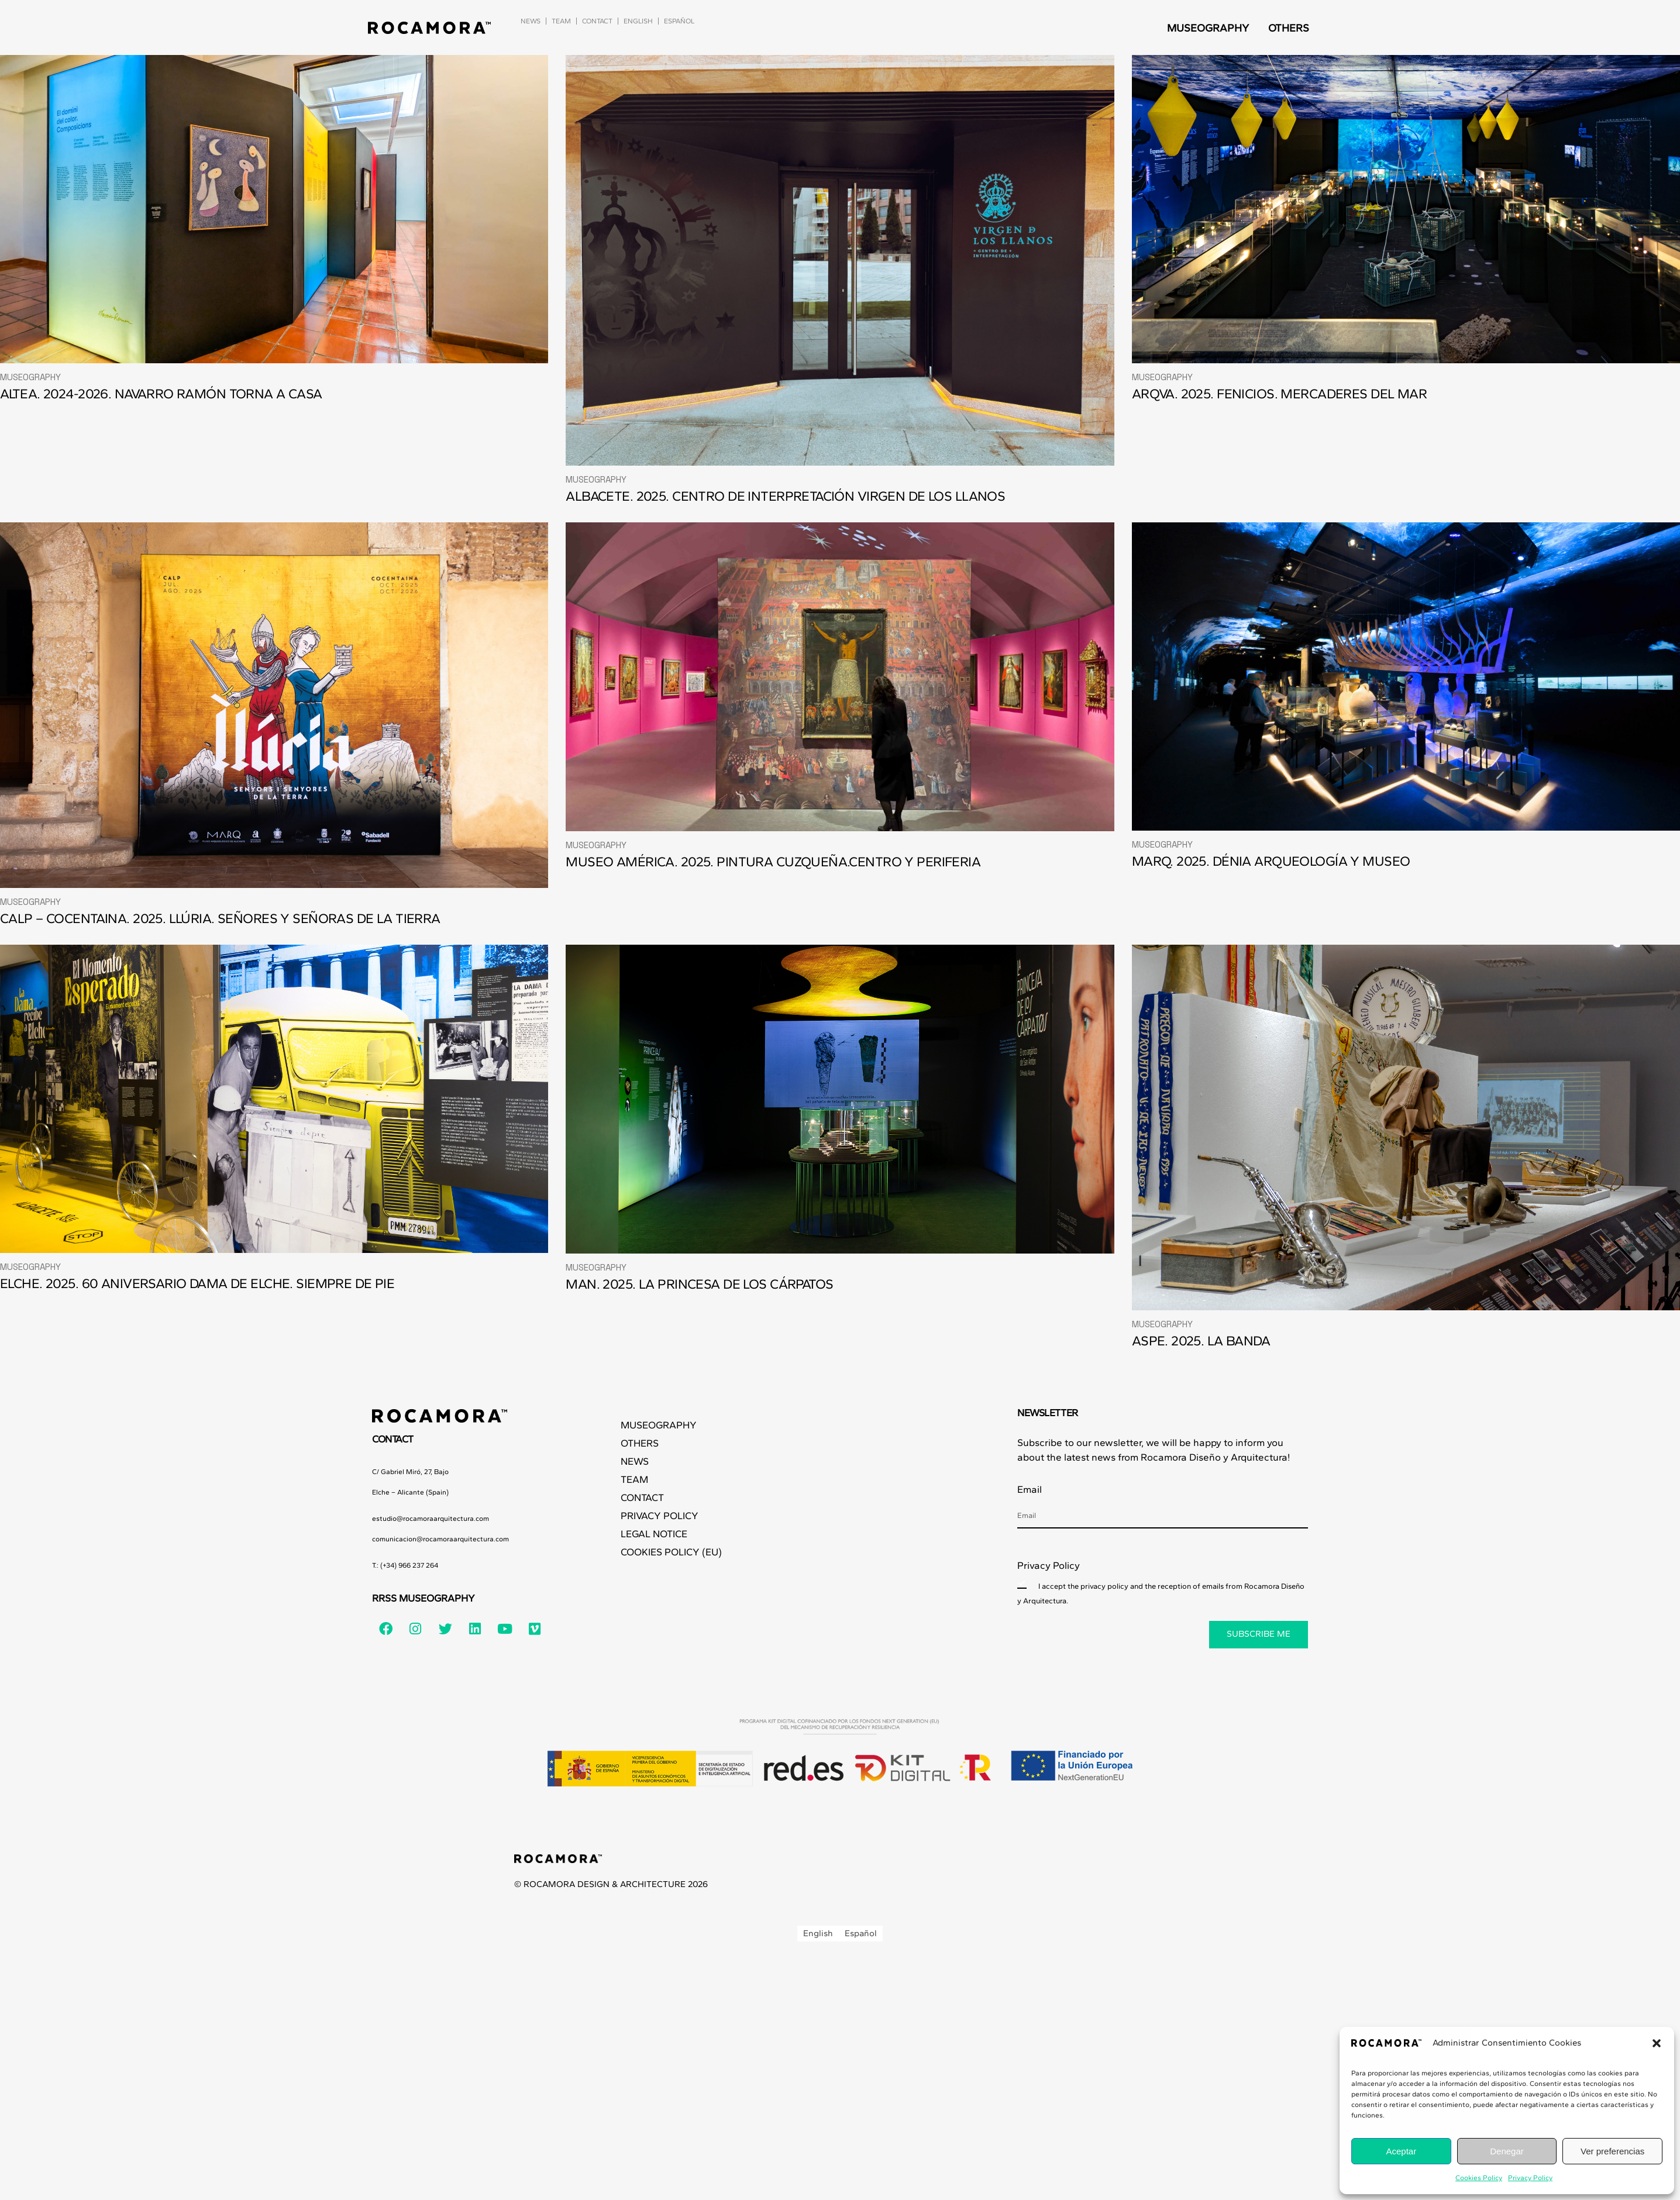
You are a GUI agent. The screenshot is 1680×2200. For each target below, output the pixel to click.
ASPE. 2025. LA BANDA (1201, 1341)
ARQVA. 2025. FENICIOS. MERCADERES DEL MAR (1279, 393)
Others (1288, 28)
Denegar (1507, 2151)
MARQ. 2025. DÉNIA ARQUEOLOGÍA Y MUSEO (1271, 861)
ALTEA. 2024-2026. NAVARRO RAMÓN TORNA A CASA (161, 393)
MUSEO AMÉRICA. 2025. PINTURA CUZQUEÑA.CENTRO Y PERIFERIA (773, 861)
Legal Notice (654, 1534)
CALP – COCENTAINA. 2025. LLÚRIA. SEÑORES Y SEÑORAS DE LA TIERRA (220, 918)
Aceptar (1401, 2151)
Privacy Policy (1530, 2178)
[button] (1656, 2043)
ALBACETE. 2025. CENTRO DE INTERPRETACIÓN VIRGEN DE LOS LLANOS (785, 496)
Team (561, 21)
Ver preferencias (1612, 2151)
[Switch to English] (818, 1933)
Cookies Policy (1478, 2178)
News (531, 21)
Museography (1208, 28)
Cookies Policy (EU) (671, 1552)
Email (1029, 1489)
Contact (597, 21)
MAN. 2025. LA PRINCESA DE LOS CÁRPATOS (699, 1284)
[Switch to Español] (679, 21)
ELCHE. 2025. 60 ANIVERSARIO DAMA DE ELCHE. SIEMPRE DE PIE (197, 1283)
